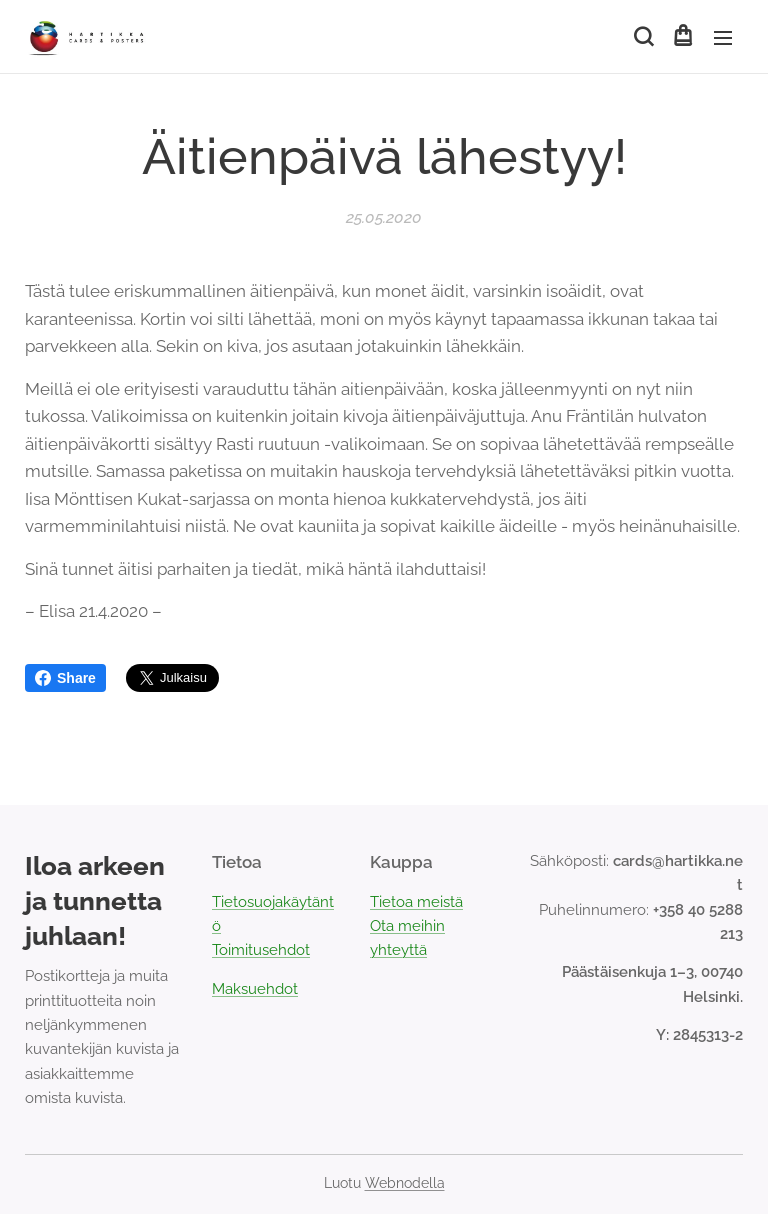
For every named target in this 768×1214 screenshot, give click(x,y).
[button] (642, 37)
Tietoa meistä (416, 902)
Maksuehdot (255, 989)
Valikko (723, 38)
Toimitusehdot (261, 950)
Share (65, 678)
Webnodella (405, 1183)
